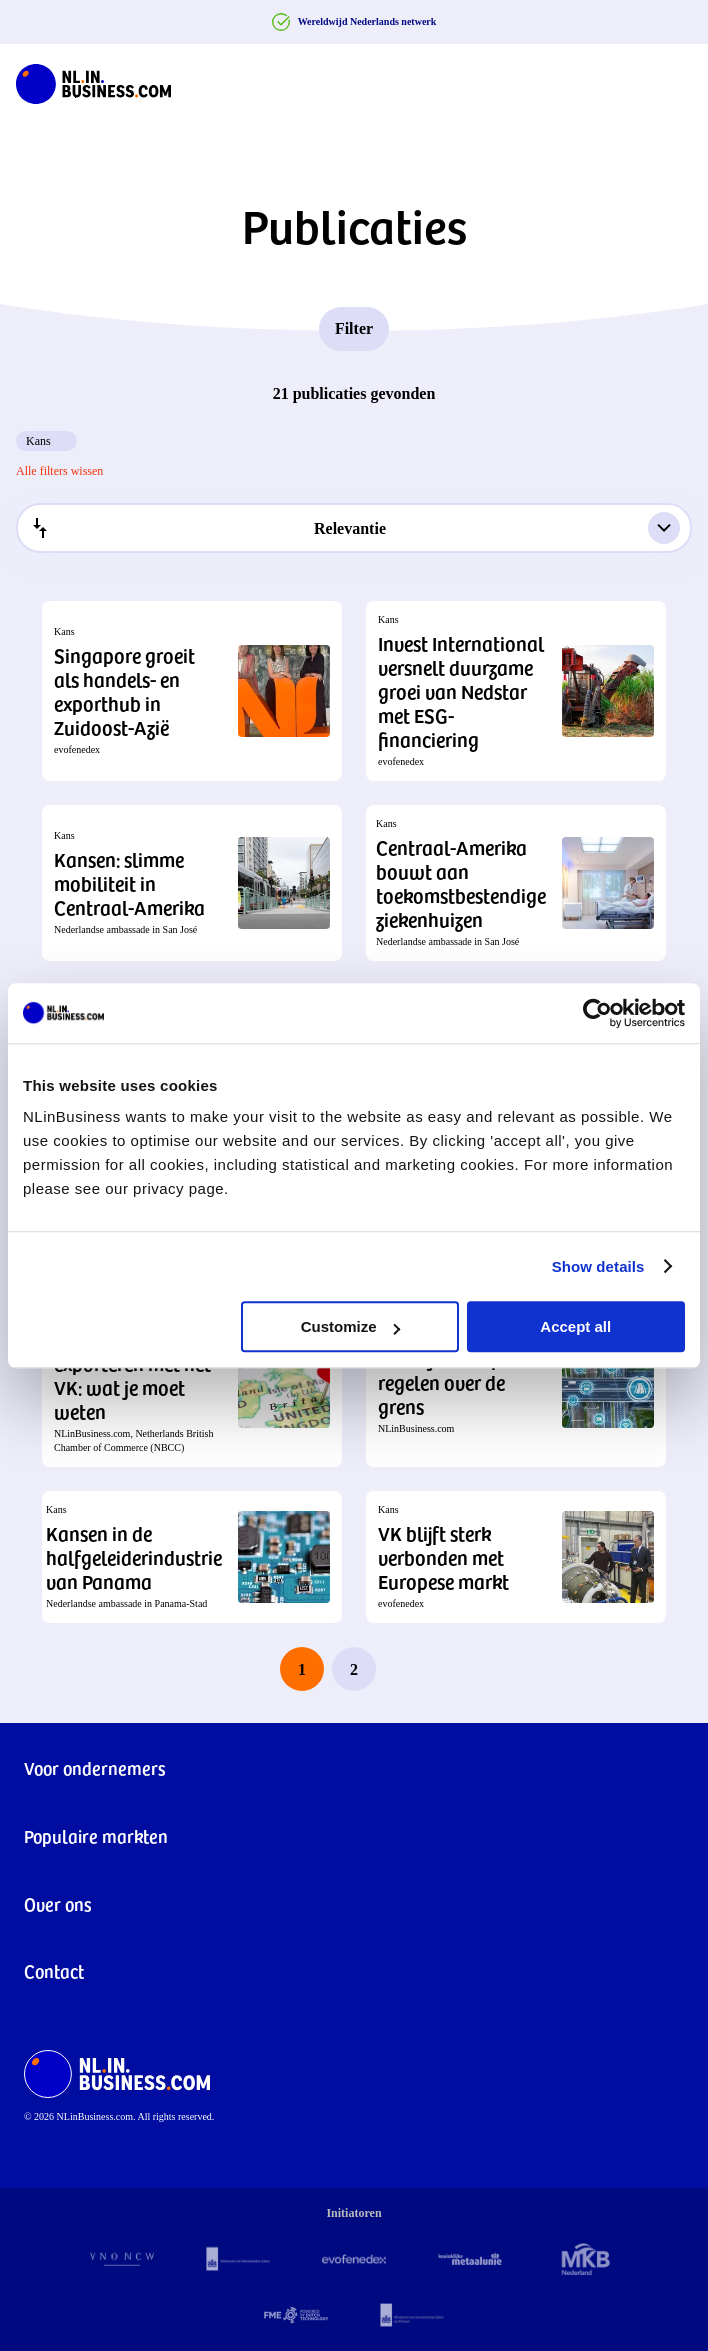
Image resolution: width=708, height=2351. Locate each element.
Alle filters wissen (59, 471)
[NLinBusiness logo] (93, 80)
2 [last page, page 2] (354, 1669)
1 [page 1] (302, 1669)
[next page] (406, 1669)
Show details (598, 1266)
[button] (192, 691)
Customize (351, 1326)
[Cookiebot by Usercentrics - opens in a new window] (597, 1013)
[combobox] (354, 528)
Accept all (575, 1326)
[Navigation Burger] (676, 80)
